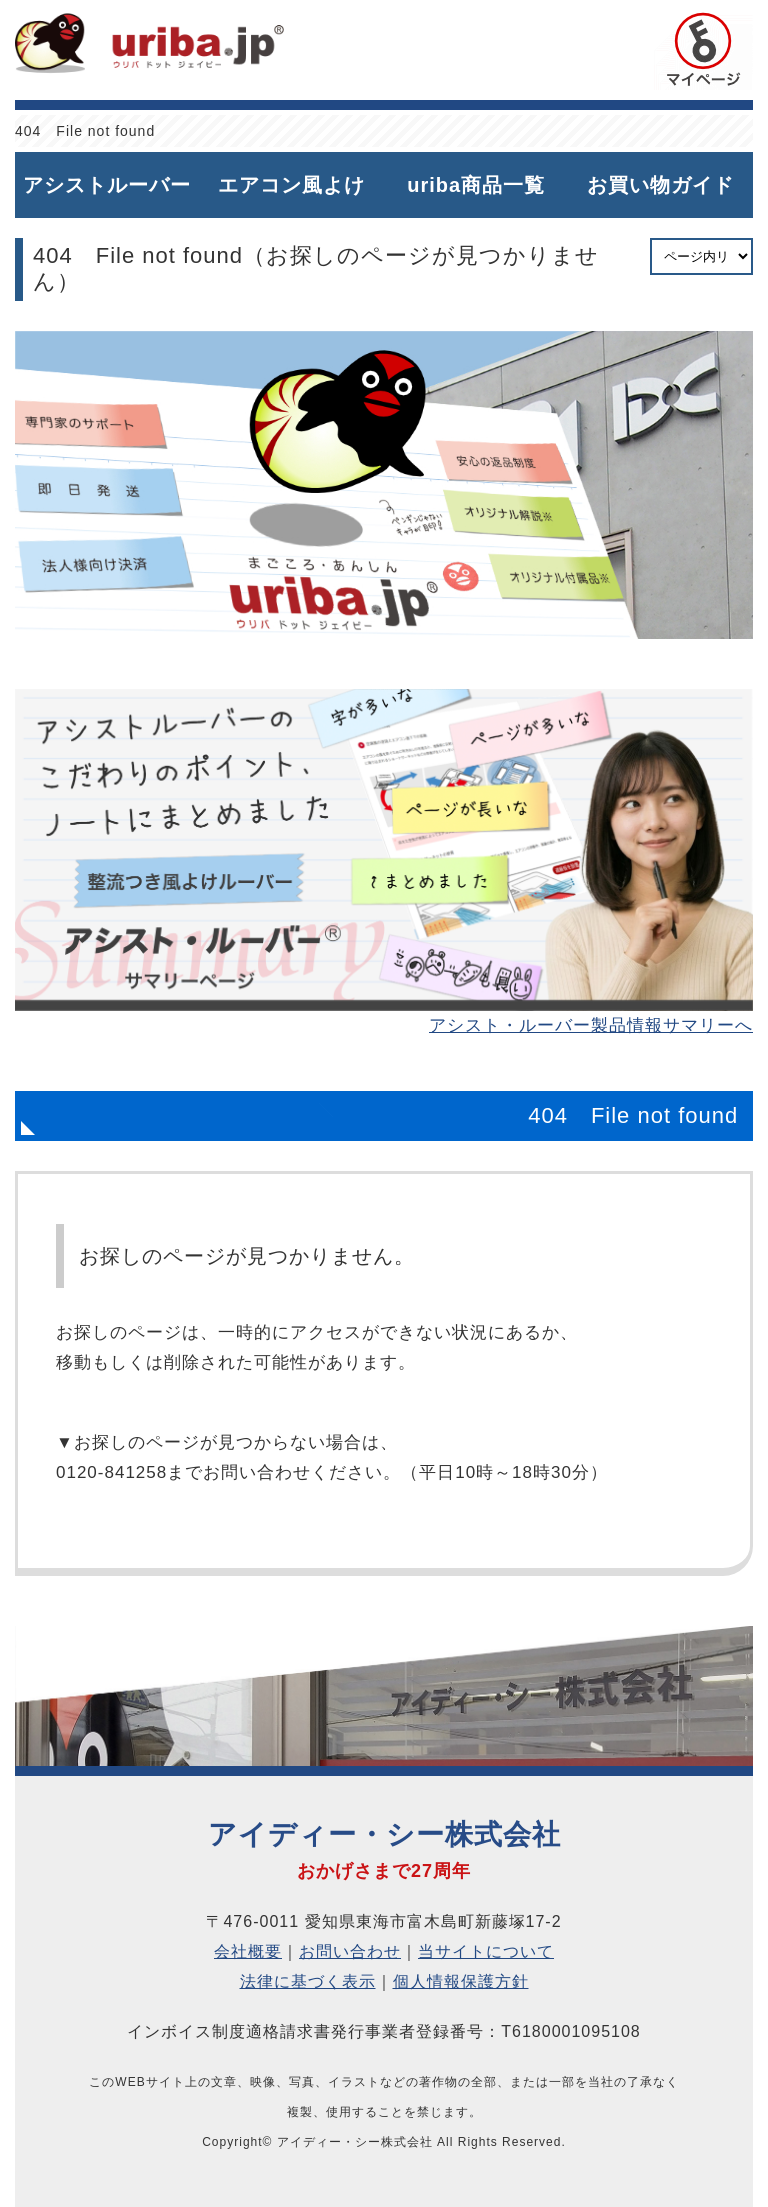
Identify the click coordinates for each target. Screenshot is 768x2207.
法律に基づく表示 (308, 1981)
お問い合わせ (350, 1951)
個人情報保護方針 (461, 1981)
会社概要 (248, 1951)
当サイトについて (486, 1951)
